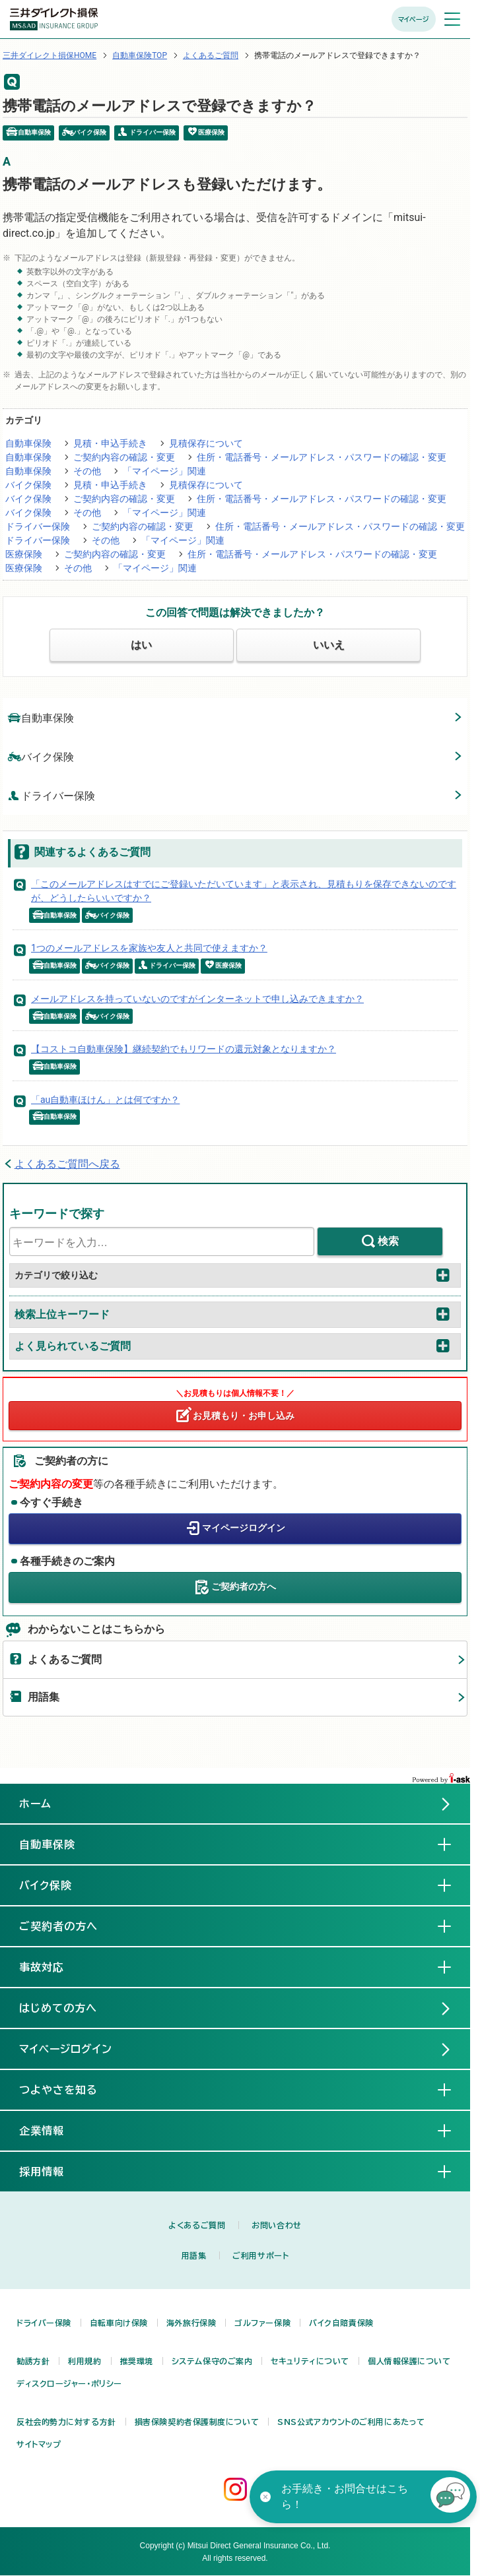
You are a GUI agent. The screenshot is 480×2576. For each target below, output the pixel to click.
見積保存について (206, 443)
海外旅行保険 (191, 2323)
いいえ (329, 645)
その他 (87, 471)
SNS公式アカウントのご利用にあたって (351, 2422)
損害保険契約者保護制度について (197, 2422)
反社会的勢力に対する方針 (66, 2422)
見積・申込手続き (110, 443)
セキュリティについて (310, 2361)
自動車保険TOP (139, 55)
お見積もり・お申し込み (243, 1415)
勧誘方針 (33, 2361)
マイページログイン (243, 1528)
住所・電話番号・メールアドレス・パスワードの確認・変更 (321, 457)
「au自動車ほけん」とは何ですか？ (105, 1099)
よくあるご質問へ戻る (67, 1164)
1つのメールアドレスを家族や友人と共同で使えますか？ (149, 948)
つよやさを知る (69, 2089)
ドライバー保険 (37, 526)
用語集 (43, 1697)
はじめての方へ (58, 2008)
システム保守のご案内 (212, 2361)
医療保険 (23, 554)
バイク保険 (28, 485)
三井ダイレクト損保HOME (49, 55)
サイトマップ (39, 2444)
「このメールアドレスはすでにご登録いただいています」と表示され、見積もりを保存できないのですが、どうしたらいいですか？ (243, 891)
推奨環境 (136, 2361)
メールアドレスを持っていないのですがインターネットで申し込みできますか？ (197, 998)
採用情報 (52, 2171)
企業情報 (52, 2130)
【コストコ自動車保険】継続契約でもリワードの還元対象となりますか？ (183, 1049)
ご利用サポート (260, 2255)
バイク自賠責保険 (341, 2323)
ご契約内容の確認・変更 (124, 457)
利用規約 (84, 2361)
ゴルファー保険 (262, 2323)
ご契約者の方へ (243, 1586)
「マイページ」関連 (164, 471)
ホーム (35, 1803)
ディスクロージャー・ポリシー (69, 2383)
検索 (388, 1241)
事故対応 (52, 1966)
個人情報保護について (409, 2361)
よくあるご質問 (210, 55)
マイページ (413, 19)
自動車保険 (28, 443)
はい (141, 645)
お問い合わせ (276, 2225)
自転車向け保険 (119, 2323)
